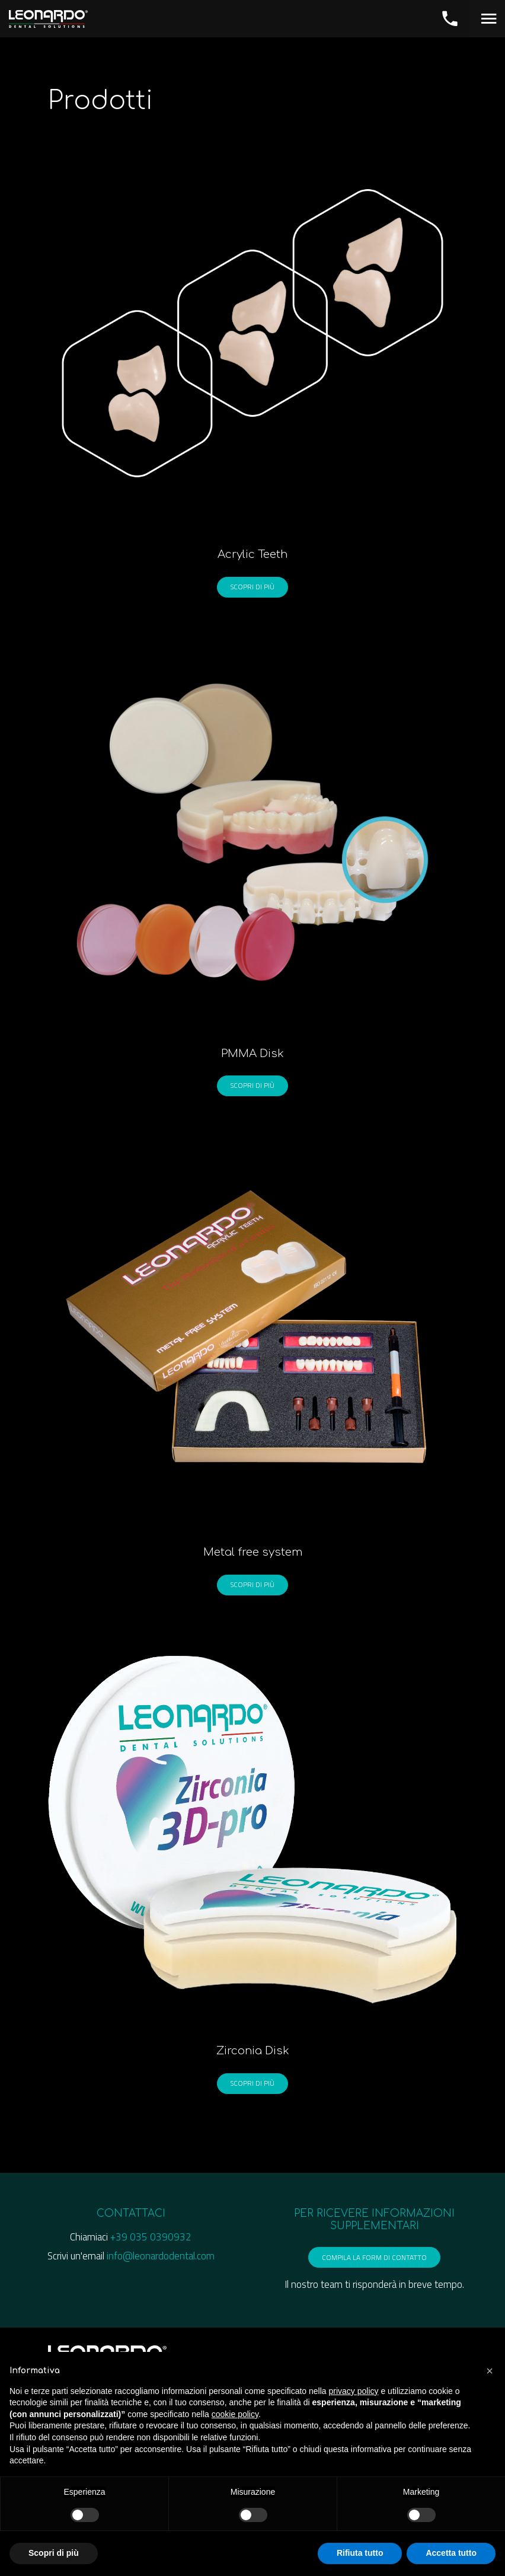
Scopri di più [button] (53, 2553)
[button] (489, 2370)
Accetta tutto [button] (451, 2553)
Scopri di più (252, 586)
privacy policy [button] (354, 2391)
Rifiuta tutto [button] (360, 2553)
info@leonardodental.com (161, 2257)
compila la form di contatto (374, 2259)
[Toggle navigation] (487, 18)
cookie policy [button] (235, 2414)
